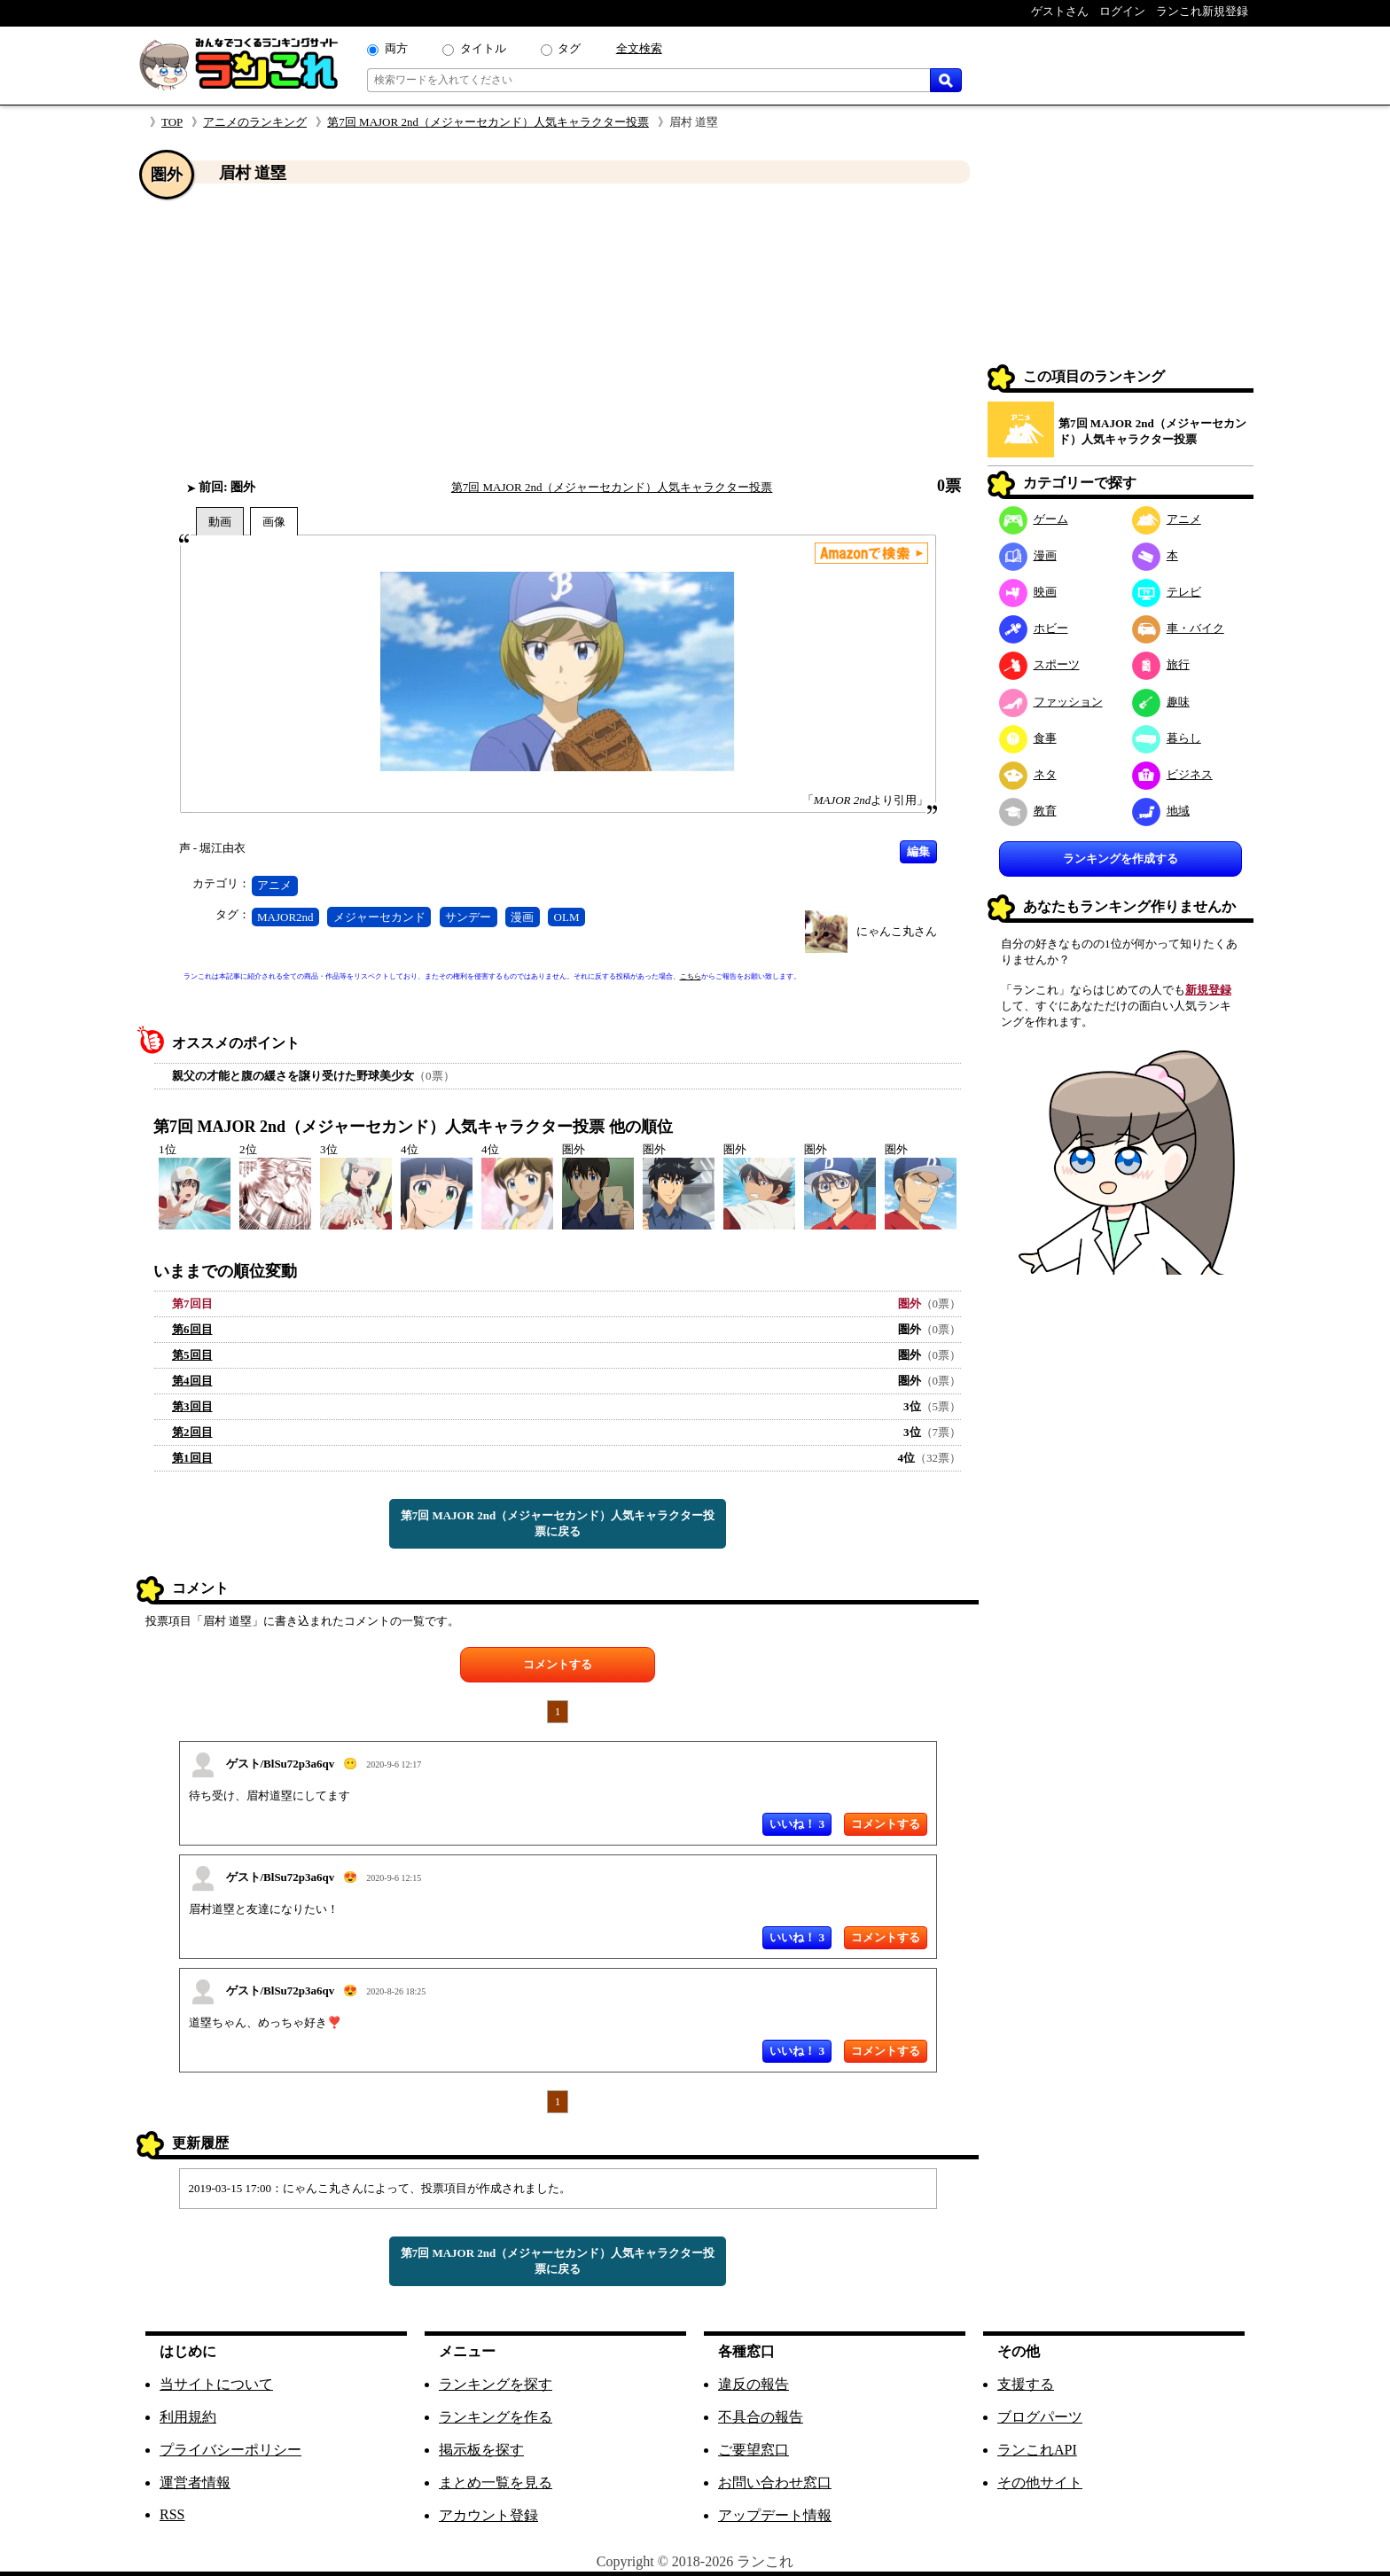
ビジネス (1172, 774)
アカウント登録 (488, 2515)
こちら (690, 976)
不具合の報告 (760, 2416)
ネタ (1028, 774)
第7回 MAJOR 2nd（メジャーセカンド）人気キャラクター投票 (488, 122)
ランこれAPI (1037, 2449)
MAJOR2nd (285, 917)
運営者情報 (195, 2482)
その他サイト (1039, 2482)
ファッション (1051, 701)
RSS (172, 2514)
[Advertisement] (557, 331)
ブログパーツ (1039, 2416)
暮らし (1166, 738)
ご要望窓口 (753, 2449)
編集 (918, 851)
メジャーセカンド (379, 917)
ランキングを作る (495, 2416)
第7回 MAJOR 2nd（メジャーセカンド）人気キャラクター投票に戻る (558, 1523)
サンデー (468, 917)
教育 (1028, 810)
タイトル (483, 48)
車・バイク (1178, 628)
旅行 (1161, 664)
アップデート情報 (775, 2515)
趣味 (1161, 701)
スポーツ (1039, 664)
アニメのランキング (255, 122)
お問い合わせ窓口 (775, 2482)
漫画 (522, 917)
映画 (1028, 591)
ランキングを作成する (1120, 858)
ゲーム (1033, 519)
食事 (1028, 738)
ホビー (1033, 628)
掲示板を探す (481, 2449)
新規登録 (1208, 989)
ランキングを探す (495, 2384)
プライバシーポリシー (230, 2449)
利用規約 (188, 2416)
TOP (172, 122)
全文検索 (639, 48)
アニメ (274, 885)
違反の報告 (753, 2384)
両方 (396, 48)
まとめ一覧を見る (495, 2482)
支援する (1025, 2384)
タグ (569, 48)
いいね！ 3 (796, 1824)
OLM (567, 917)
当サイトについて (216, 2384)
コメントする (557, 1664)
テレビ (1166, 591)
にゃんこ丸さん (896, 931)
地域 (1161, 810)
